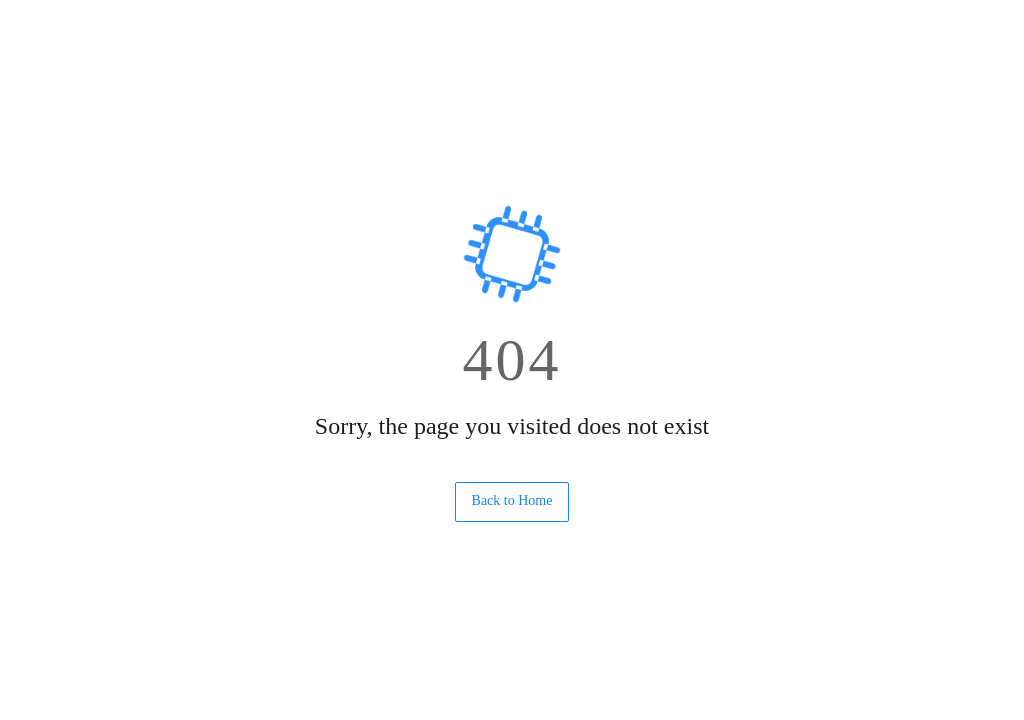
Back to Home (512, 500)
